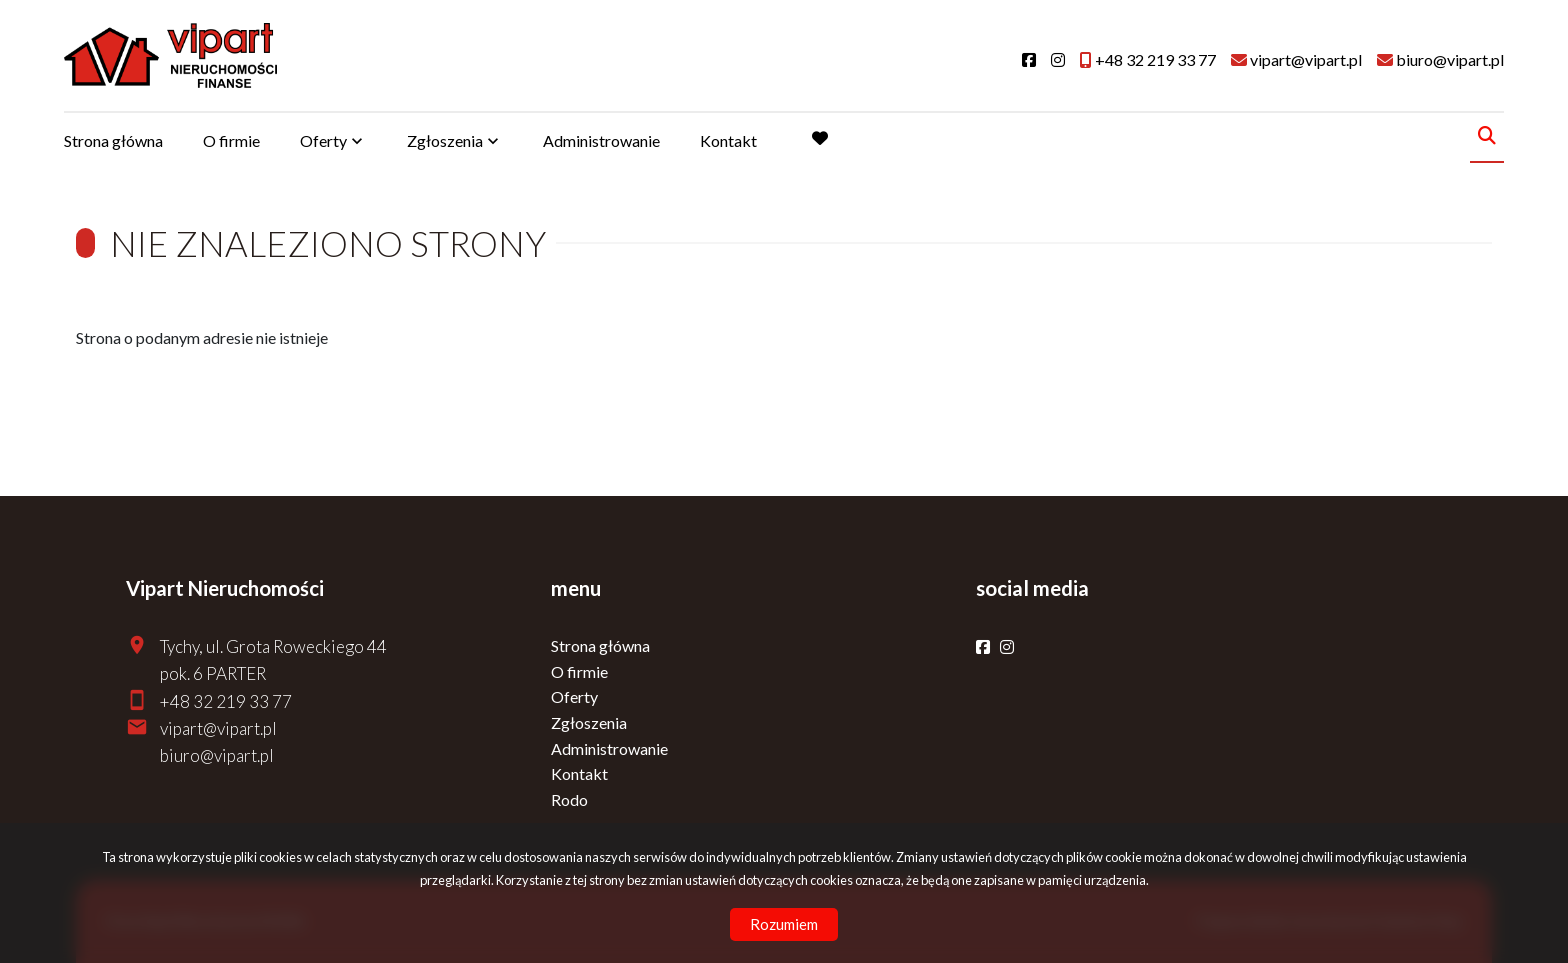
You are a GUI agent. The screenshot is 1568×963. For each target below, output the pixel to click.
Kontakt (728, 140)
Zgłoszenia (445, 140)
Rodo (569, 799)
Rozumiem (784, 924)
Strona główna (113, 140)
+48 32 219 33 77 (226, 701)
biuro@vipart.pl (217, 755)
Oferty (323, 140)
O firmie (231, 140)
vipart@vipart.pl (218, 728)
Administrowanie (601, 140)
